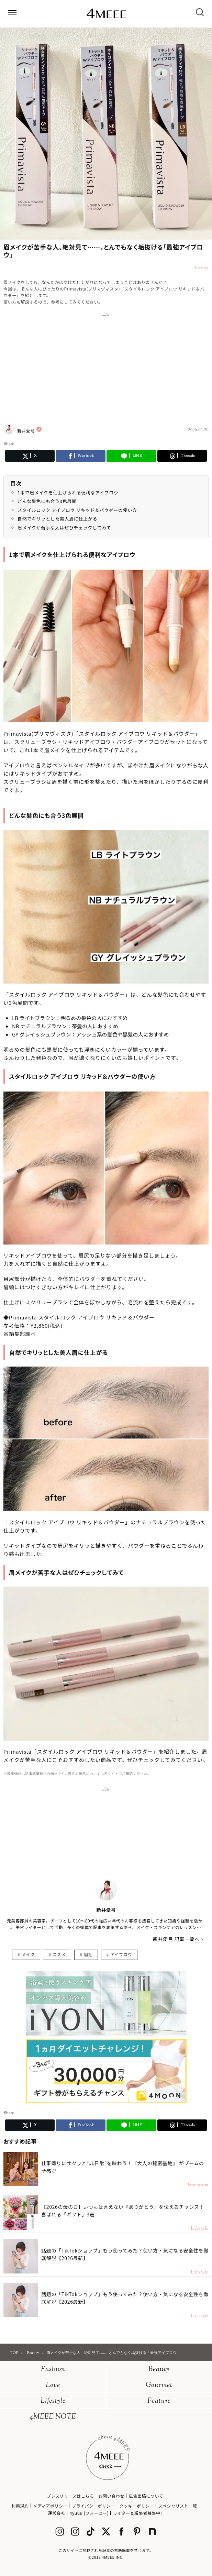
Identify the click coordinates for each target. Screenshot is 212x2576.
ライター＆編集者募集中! (137, 2513)
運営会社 (56, 2513)
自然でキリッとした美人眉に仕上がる (57, 518)
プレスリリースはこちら (70, 2496)
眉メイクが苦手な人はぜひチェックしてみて (64, 527)
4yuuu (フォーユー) (89, 2513)
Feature (159, 2401)
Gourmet (159, 2385)
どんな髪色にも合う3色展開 (47, 501)
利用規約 (20, 2506)
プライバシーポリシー (93, 2506)
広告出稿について (146, 2496)
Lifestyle (53, 2401)
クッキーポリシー (137, 2506)
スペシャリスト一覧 (177, 2506)
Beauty (158, 2370)
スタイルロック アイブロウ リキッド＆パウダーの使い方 (77, 510)
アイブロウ (121, 1954)
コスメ (59, 1954)
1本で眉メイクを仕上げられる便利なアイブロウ (68, 492)
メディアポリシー (50, 2506)
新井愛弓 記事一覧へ (176, 1939)
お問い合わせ (111, 2496)
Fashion (53, 2370)
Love (53, 2385)
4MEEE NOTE (53, 2417)
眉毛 (88, 1954)
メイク (28, 1954)
